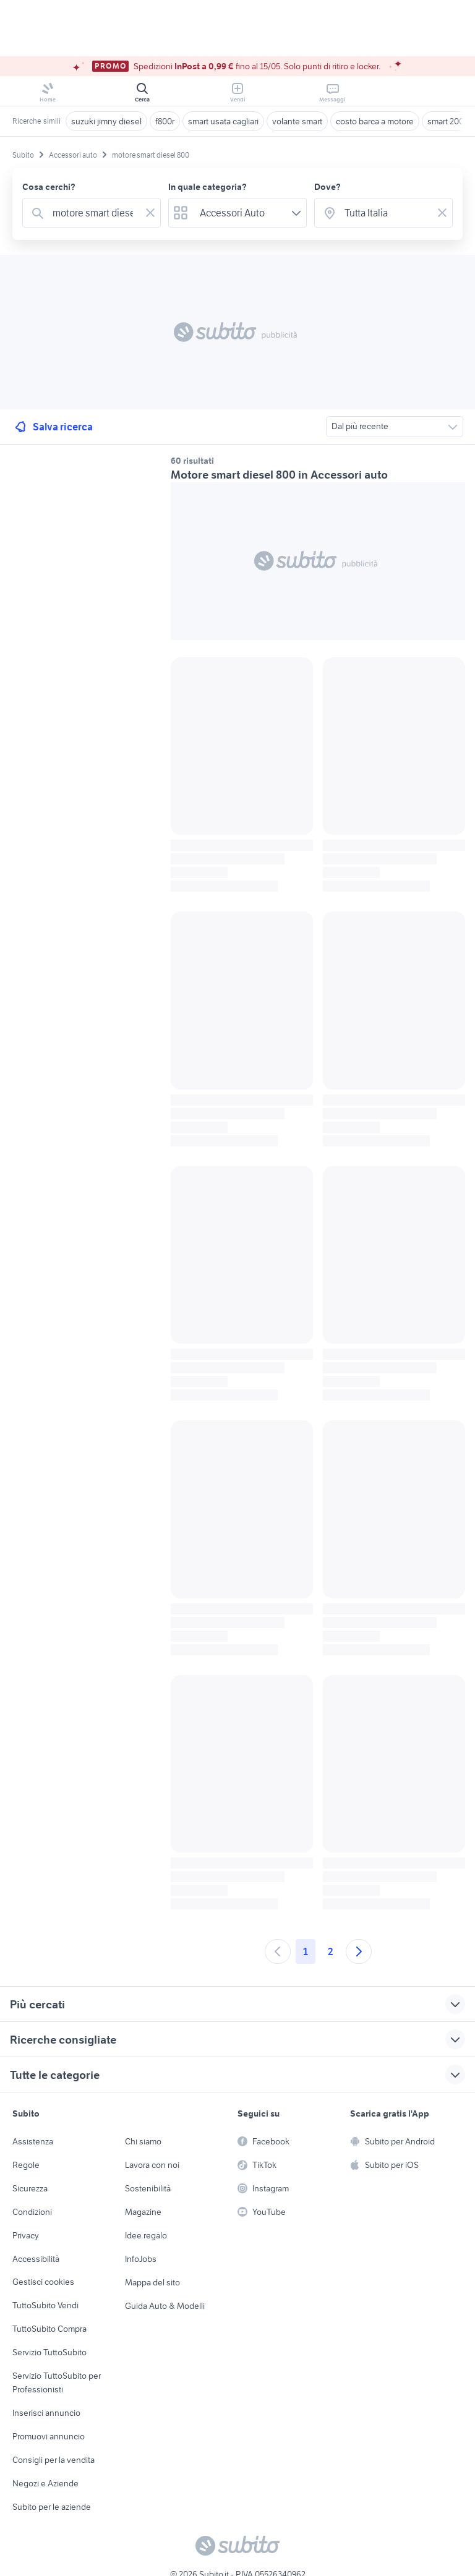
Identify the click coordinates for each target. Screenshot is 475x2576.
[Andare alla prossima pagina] (359, 1951)
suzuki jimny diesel (106, 121)
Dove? (327, 186)
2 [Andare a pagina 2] (330, 1951)
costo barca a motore (375, 121)
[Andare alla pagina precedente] (278, 1951)
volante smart (297, 121)
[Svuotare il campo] (150, 212)
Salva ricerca (53, 426)
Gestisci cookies (43, 2281)
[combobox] (94, 212)
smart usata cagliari (223, 121)
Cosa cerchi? (48, 186)
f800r (164, 121)
